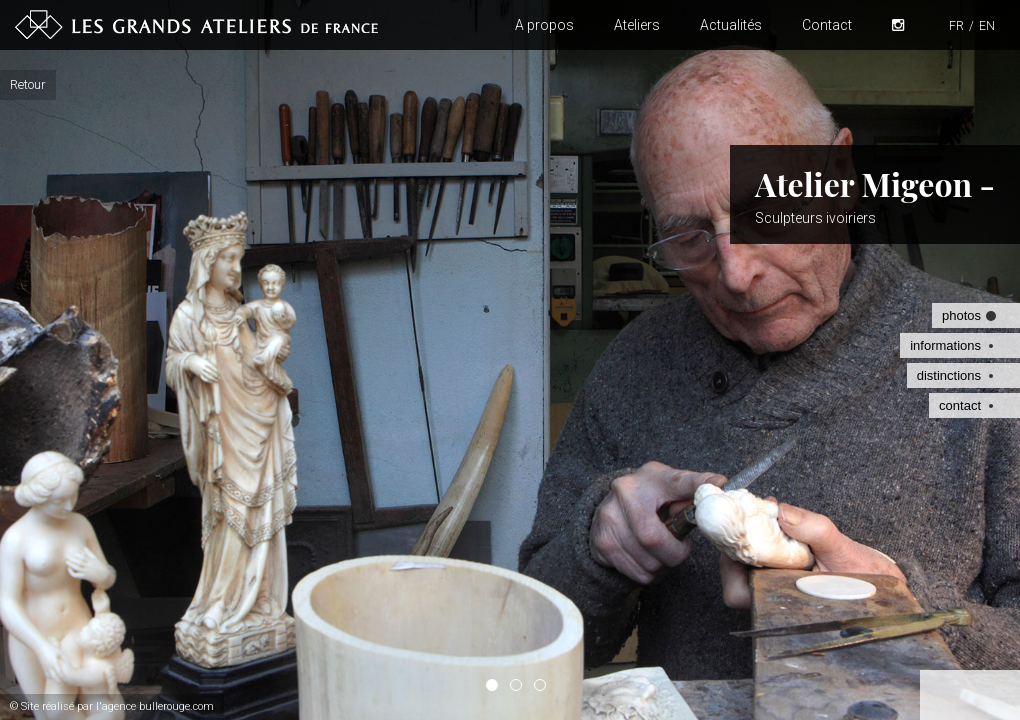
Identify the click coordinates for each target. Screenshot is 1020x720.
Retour (28, 84)
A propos (544, 25)
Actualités (731, 25)
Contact (827, 25)
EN (987, 26)
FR (956, 26)
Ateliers (637, 25)
